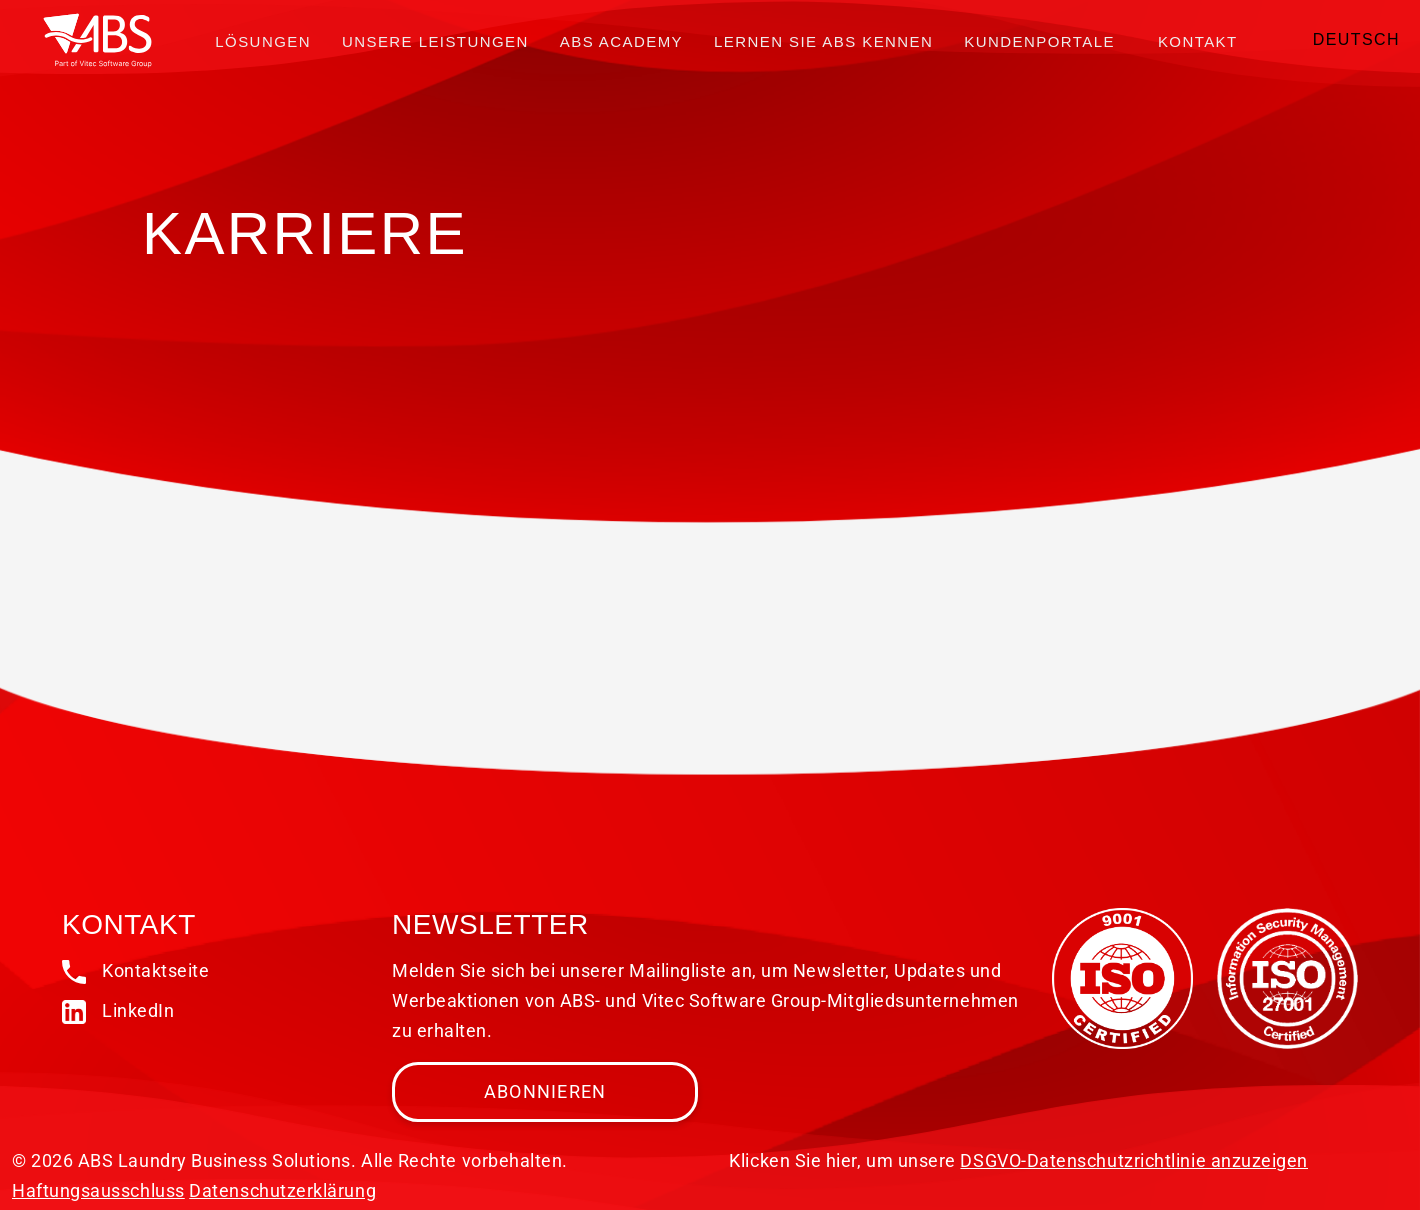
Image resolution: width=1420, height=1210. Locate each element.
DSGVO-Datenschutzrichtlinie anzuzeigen (1134, 1160)
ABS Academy (621, 41)
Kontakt (1198, 41)
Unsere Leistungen (435, 41)
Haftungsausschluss (98, 1190)
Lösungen (263, 41)
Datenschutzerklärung (282, 1190)
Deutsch (1356, 39)
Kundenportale (1039, 41)
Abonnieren (545, 1091)
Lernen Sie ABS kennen (823, 41)
